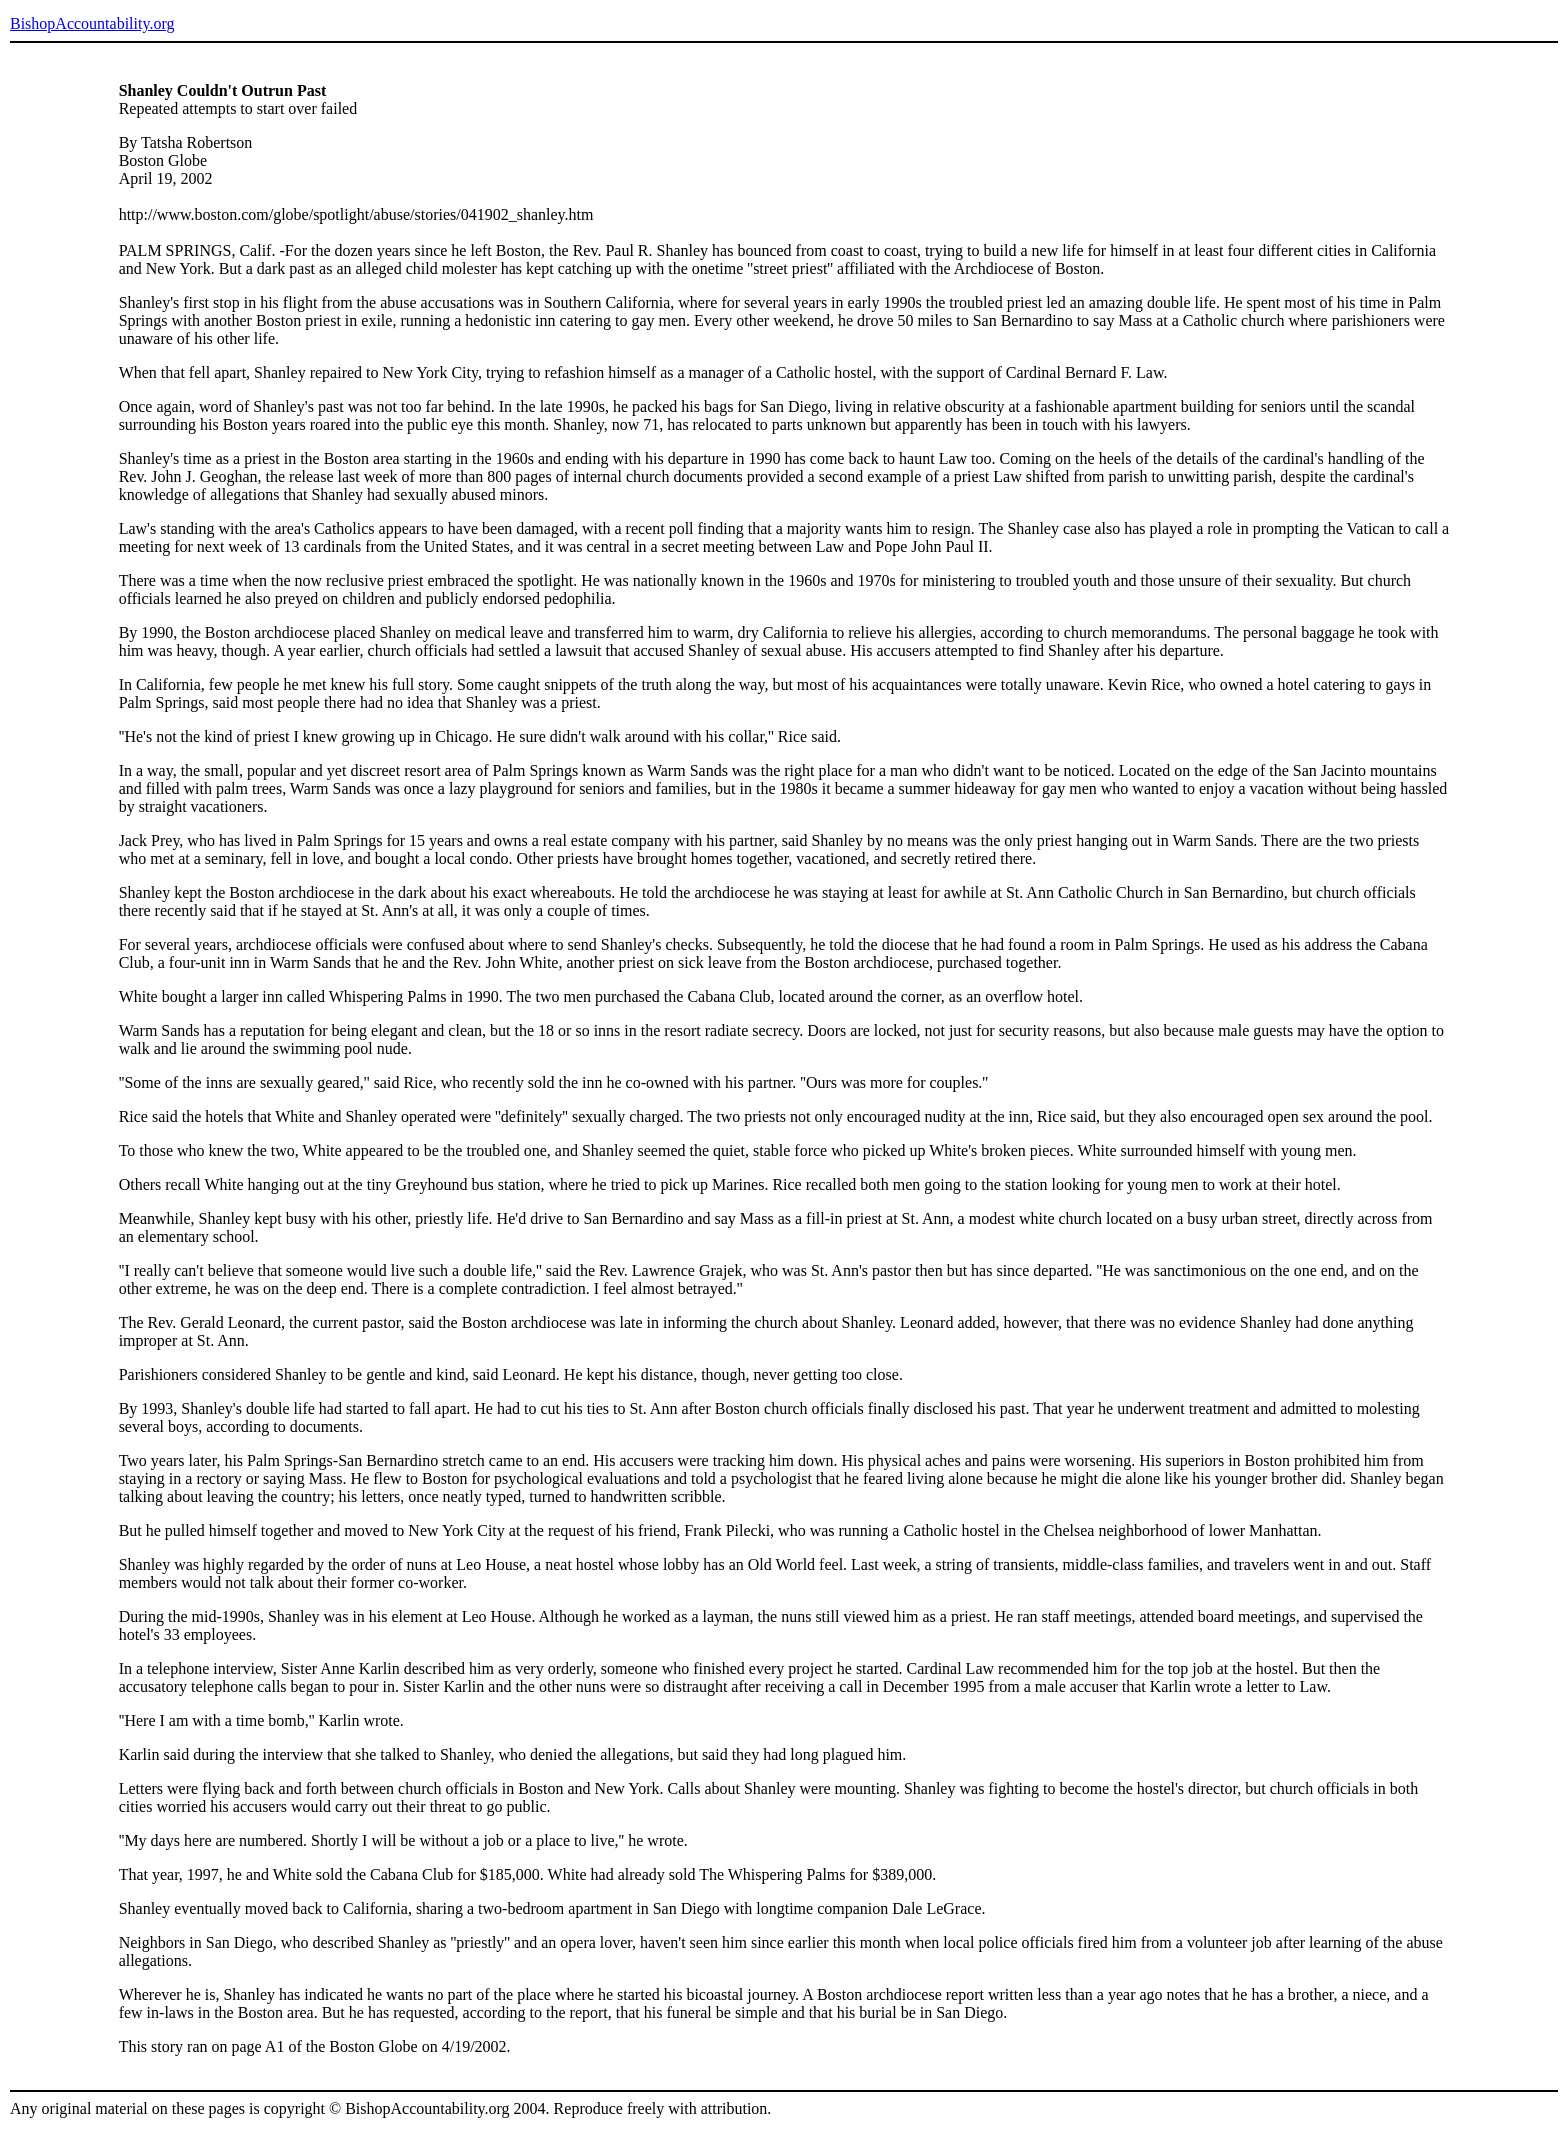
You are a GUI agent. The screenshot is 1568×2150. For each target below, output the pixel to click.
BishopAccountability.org (92, 23)
